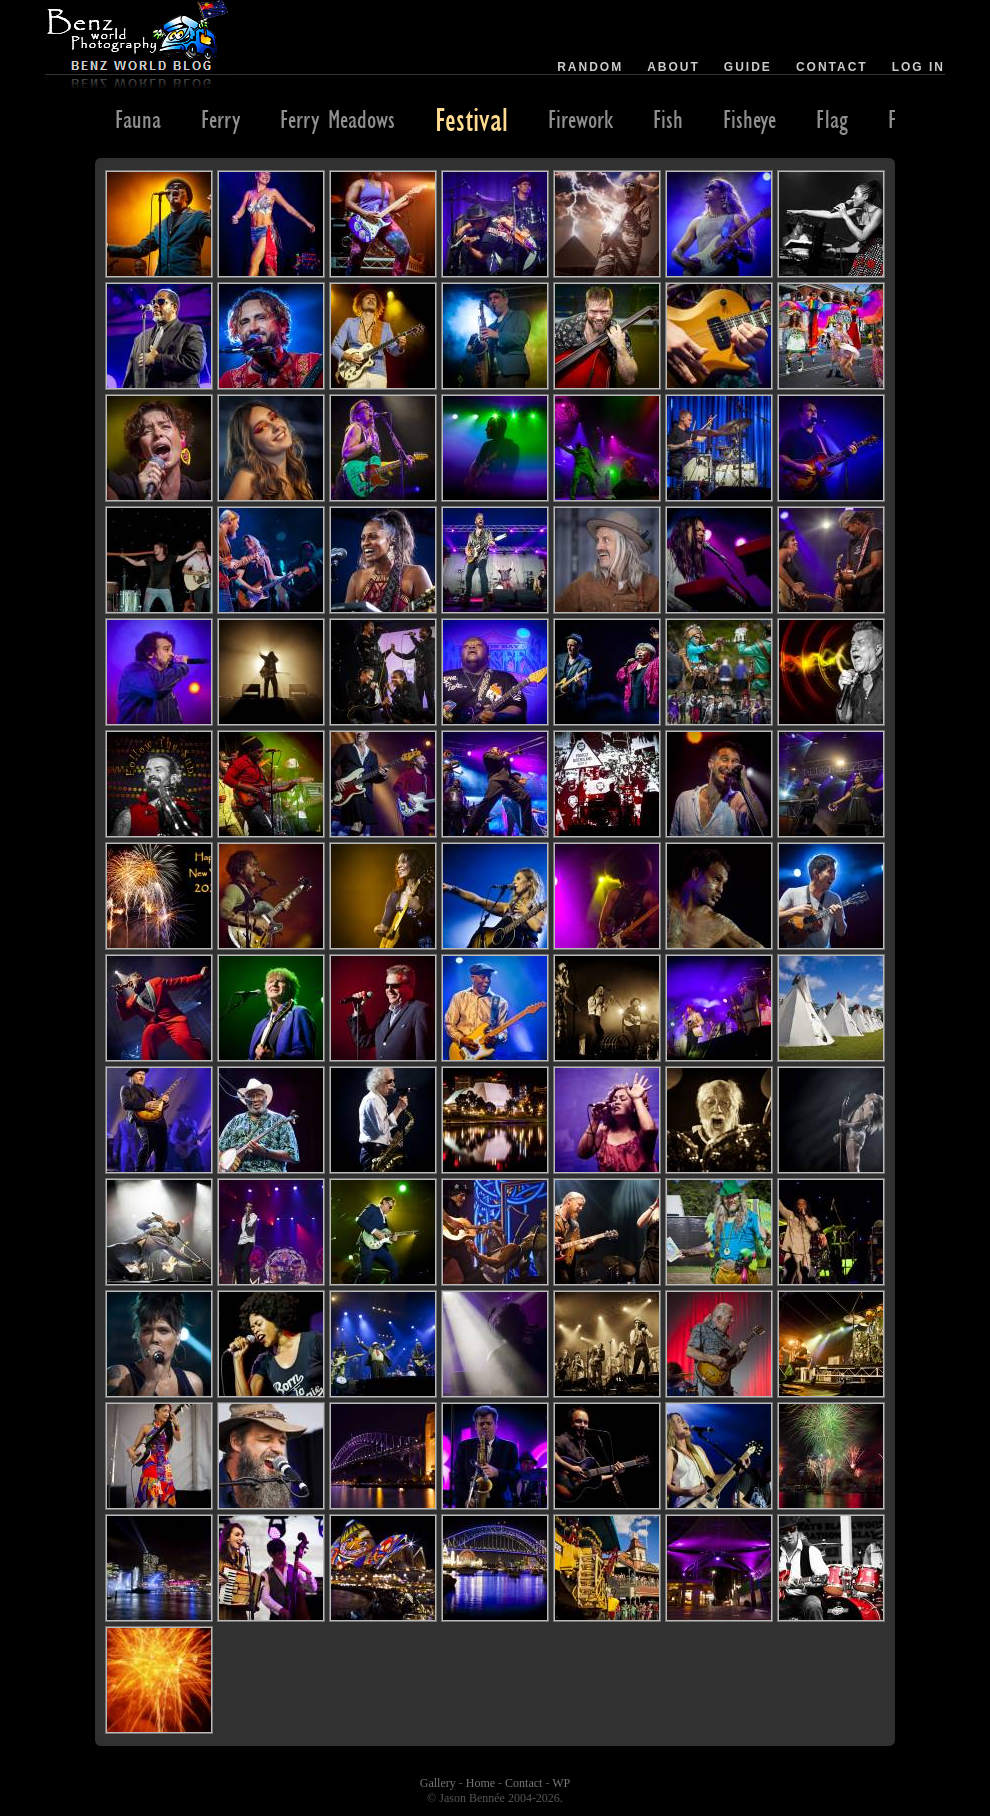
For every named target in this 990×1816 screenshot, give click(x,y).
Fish (668, 119)
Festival (471, 119)
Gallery (438, 1783)
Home (480, 1783)
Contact (832, 67)
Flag (832, 119)
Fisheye (749, 119)
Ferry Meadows (337, 119)
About (673, 67)
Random (590, 67)
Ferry (220, 119)
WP (561, 1783)
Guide (748, 67)
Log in (918, 67)
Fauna (138, 119)
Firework (580, 119)
